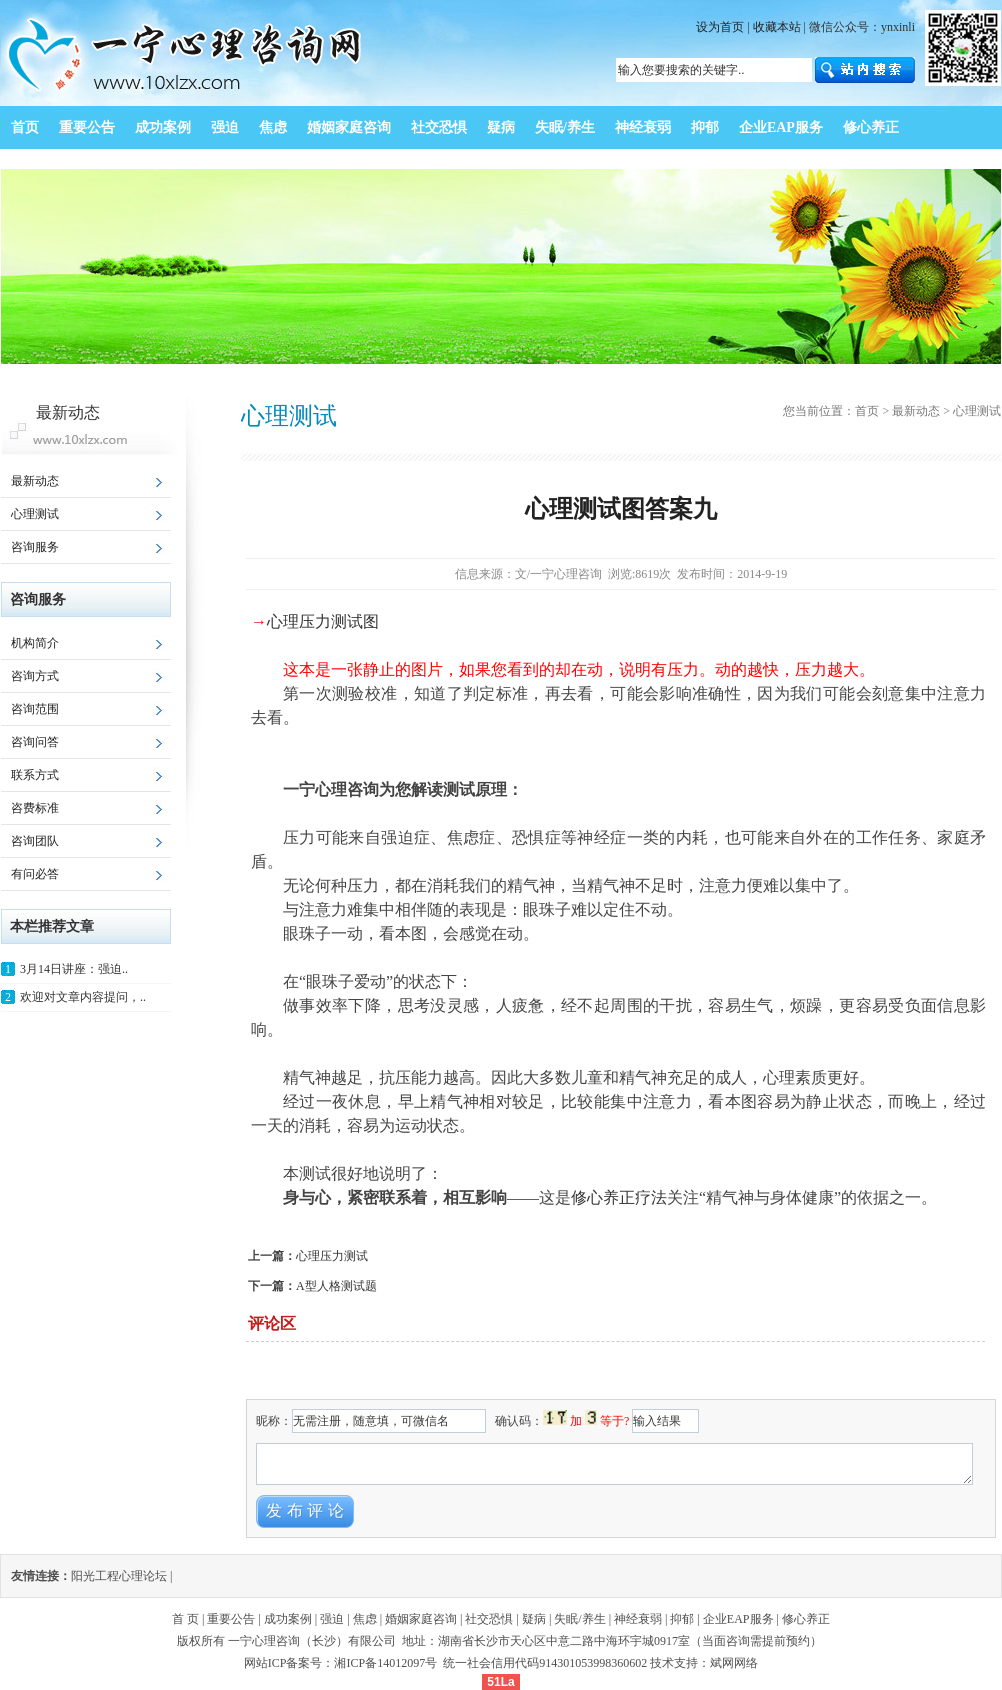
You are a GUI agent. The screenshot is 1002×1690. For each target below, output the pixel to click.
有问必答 (35, 874)
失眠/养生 (579, 1619)
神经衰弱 (638, 1619)
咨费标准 (35, 808)
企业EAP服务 (738, 1619)
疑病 (534, 1619)
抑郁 (682, 1619)
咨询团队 (35, 841)
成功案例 (288, 1619)
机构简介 (35, 643)
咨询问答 (35, 742)
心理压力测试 (332, 1256)
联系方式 (35, 775)
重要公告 (231, 1619)
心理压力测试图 (323, 621)
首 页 (185, 1619)
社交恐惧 (489, 1619)
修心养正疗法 (619, 1197)
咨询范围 (35, 709)
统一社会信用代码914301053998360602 (545, 1663)
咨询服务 (35, 547)
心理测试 (35, 514)
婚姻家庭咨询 (421, 1619)
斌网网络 (734, 1663)
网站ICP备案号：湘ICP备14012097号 (342, 1663)
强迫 (332, 1619)
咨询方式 (35, 676)
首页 (867, 411)
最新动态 (35, 481)
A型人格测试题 (336, 1286)
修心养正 (806, 1619)
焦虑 (365, 1619)
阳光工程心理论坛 (119, 1576)
